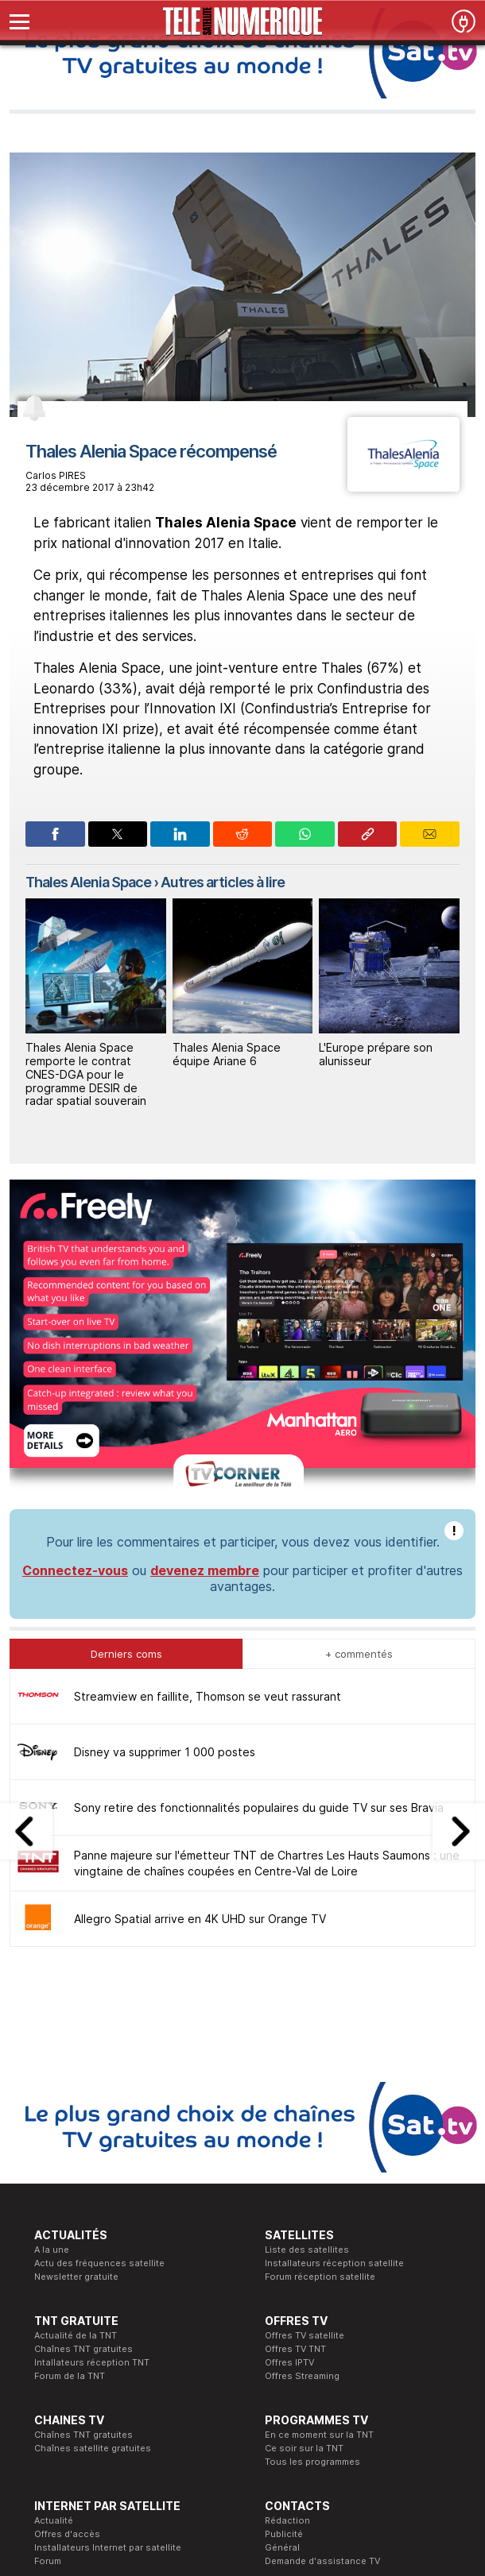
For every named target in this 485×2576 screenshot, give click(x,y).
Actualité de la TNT (75, 2078)
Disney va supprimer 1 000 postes (164, 1494)
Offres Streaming (302, 2118)
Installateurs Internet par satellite (107, 2290)
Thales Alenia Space (88, 882)
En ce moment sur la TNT (319, 2177)
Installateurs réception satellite (334, 2005)
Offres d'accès (67, 2276)
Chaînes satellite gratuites (92, 2190)
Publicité (284, 2276)
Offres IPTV (289, 2105)
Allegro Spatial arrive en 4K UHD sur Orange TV (200, 1661)
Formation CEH (182, 2362)
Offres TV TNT (295, 2091)
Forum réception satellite (320, 2019)
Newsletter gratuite (76, 2019)
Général (282, 2290)
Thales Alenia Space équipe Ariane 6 (227, 1054)
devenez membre (204, 1313)
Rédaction (287, 2263)
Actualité (53, 2263)
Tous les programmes (312, 2204)
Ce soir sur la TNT (304, 2190)
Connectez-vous (75, 1313)
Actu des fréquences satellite (99, 2005)
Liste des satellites (307, 1992)
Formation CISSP (186, 2375)
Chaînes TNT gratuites (83, 2091)
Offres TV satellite (304, 2078)
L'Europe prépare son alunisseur (376, 1054)
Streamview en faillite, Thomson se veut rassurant (207, 1439)
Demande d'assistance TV (322, 2303)
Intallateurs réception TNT (91, 2105)
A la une (51, 1992)
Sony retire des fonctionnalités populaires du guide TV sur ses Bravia (259, 1550)
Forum (47, 2303)
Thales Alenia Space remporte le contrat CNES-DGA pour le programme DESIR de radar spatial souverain (85, 1074)
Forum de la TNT (69, 2118)
